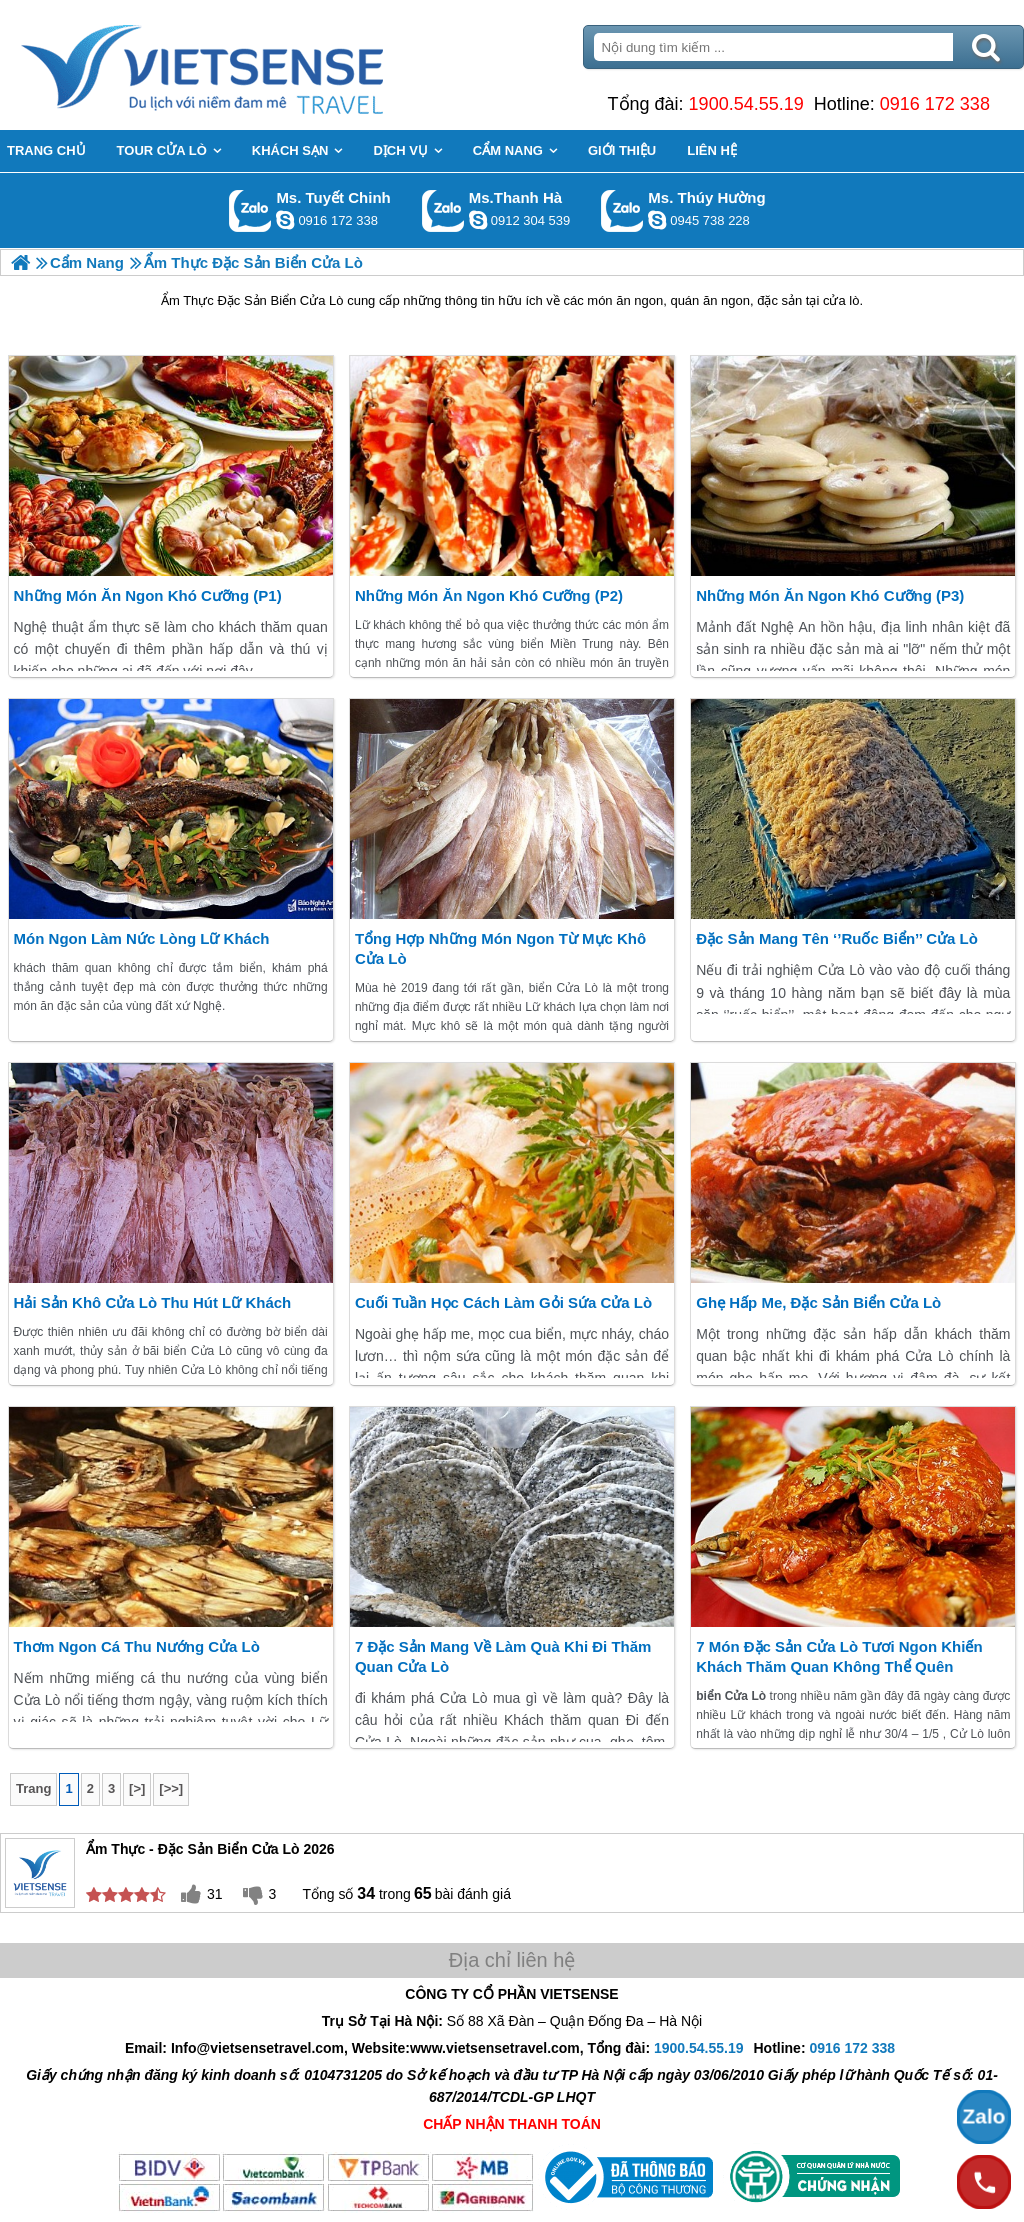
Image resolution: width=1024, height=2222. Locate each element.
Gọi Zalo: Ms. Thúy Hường (622, 210)
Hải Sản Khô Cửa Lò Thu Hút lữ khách (153, 1302)
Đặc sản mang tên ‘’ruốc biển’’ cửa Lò (837, 938)
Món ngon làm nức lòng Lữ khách (142, 938)
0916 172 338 (935, 104)
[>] (137, 1788)
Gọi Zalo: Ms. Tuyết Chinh (250, 210)
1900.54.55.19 (746, 104)
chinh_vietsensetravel (285, 220)
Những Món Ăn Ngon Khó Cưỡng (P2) (489, 595)
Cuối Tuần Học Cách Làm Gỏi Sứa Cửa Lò (503, 1302)
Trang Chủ (252, 65)
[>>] (171, 1788)
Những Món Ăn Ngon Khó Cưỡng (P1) (148, 595)
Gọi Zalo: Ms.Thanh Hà (443, 210)
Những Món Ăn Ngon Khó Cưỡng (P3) (830, 595)
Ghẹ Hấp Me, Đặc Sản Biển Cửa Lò (818, 1302)
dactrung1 (657, 220)
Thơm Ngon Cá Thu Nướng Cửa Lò (137, 1646)
